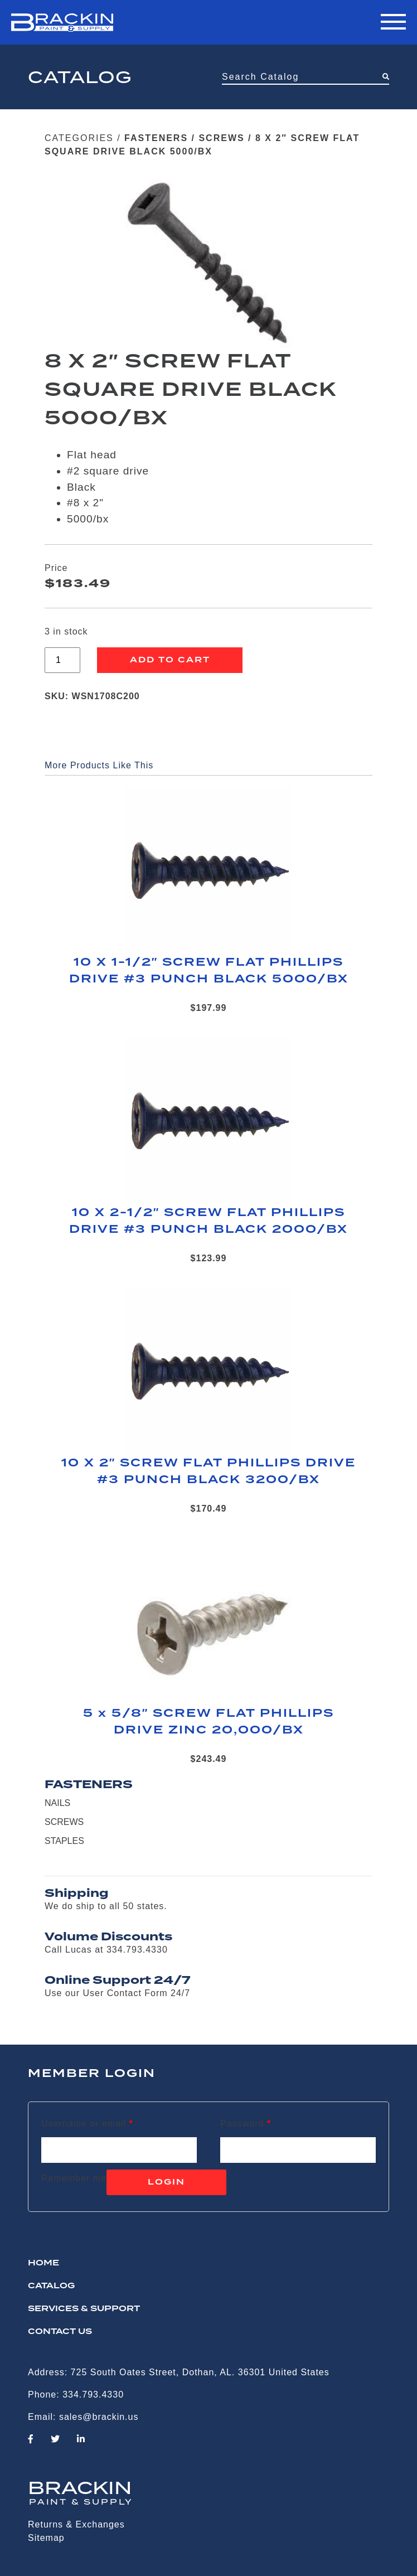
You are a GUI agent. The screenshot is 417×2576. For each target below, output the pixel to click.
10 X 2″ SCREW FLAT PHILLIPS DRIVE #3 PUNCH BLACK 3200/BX (208, 1471)
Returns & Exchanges (76, 2524)
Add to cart (170, 660)
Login (166, 2182)
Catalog (51, 2286)
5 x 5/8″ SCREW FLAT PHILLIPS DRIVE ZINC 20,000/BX (208, 1722)
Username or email (87, 2123)
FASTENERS (156, 138)
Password (245, 2123)
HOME (43, 2263)
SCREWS (221, 138)
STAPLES (64, 1841)
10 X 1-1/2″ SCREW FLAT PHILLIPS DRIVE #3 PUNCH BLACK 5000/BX (208, 970)
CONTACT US (60, 2332)
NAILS (57, 1803)
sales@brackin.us (99, 2417)
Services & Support (84, 2309)
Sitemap (46, 2538)
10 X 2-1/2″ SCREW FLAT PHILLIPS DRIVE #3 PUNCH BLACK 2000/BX (208, 1221)
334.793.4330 (93, 2394)
